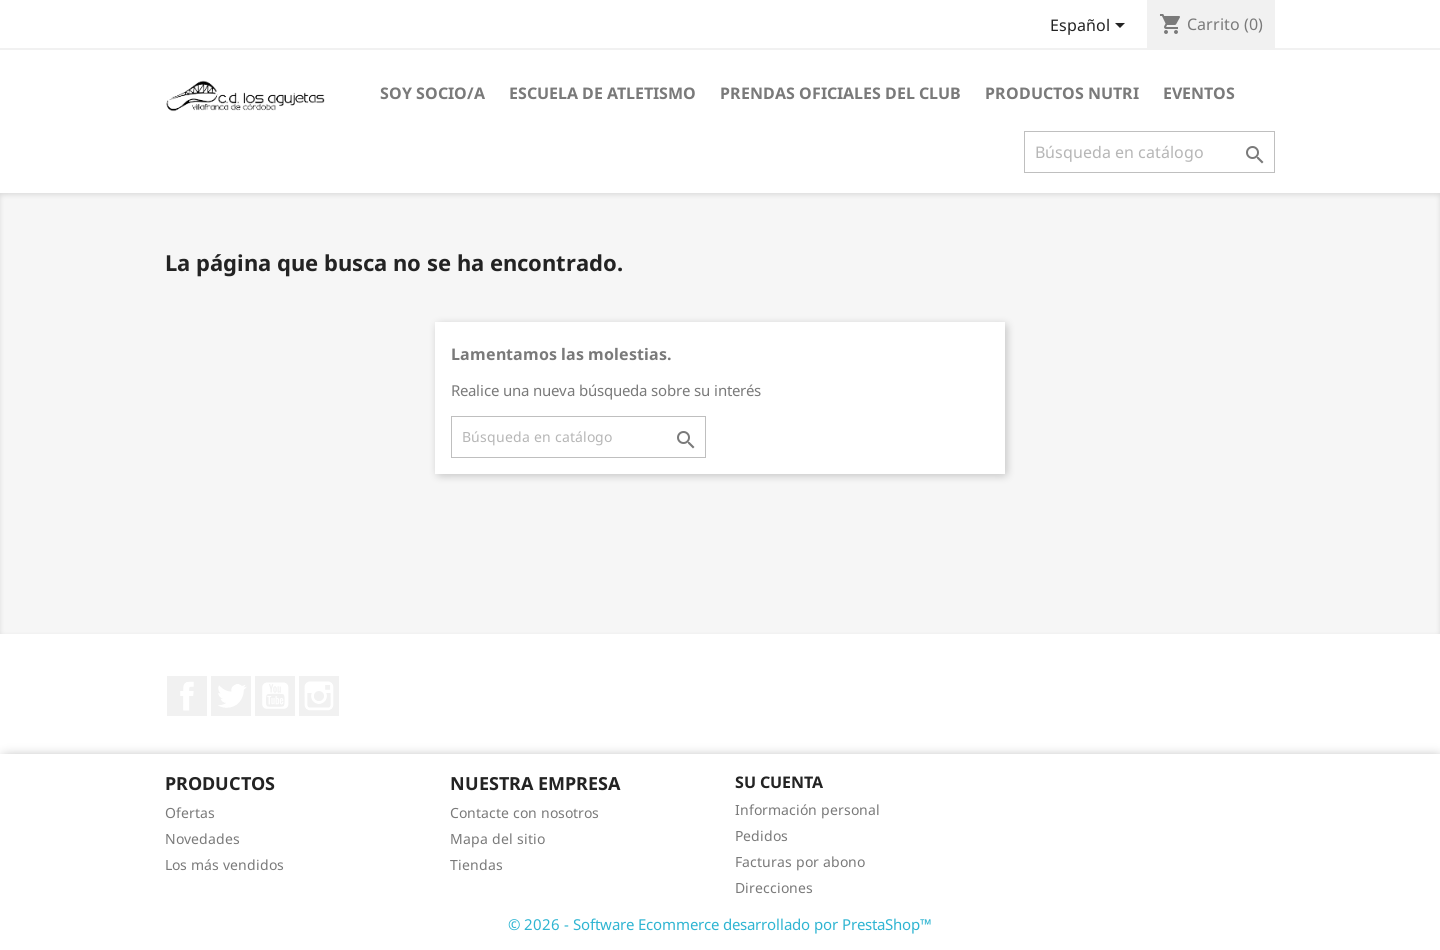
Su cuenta (779, 782)
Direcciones (774, 887)
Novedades (202, 838)
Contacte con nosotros (524, 812)
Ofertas (190, 812)
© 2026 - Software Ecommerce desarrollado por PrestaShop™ (720, 924)
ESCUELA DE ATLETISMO (602, 93)
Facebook (187, 696)
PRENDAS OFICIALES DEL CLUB (840, 93)
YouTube (275, 696)
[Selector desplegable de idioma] (1091, 27)
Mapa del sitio (497, 838)
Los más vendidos (224, 864)
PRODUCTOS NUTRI (1062, 93)
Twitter (231, 696)
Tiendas (476, 864)
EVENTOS (1199, 93)
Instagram (319, 696)
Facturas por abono (800, 861)
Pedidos (761, 835)
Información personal (807, 809)
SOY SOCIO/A (432, 93)
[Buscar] (1149, 152)
